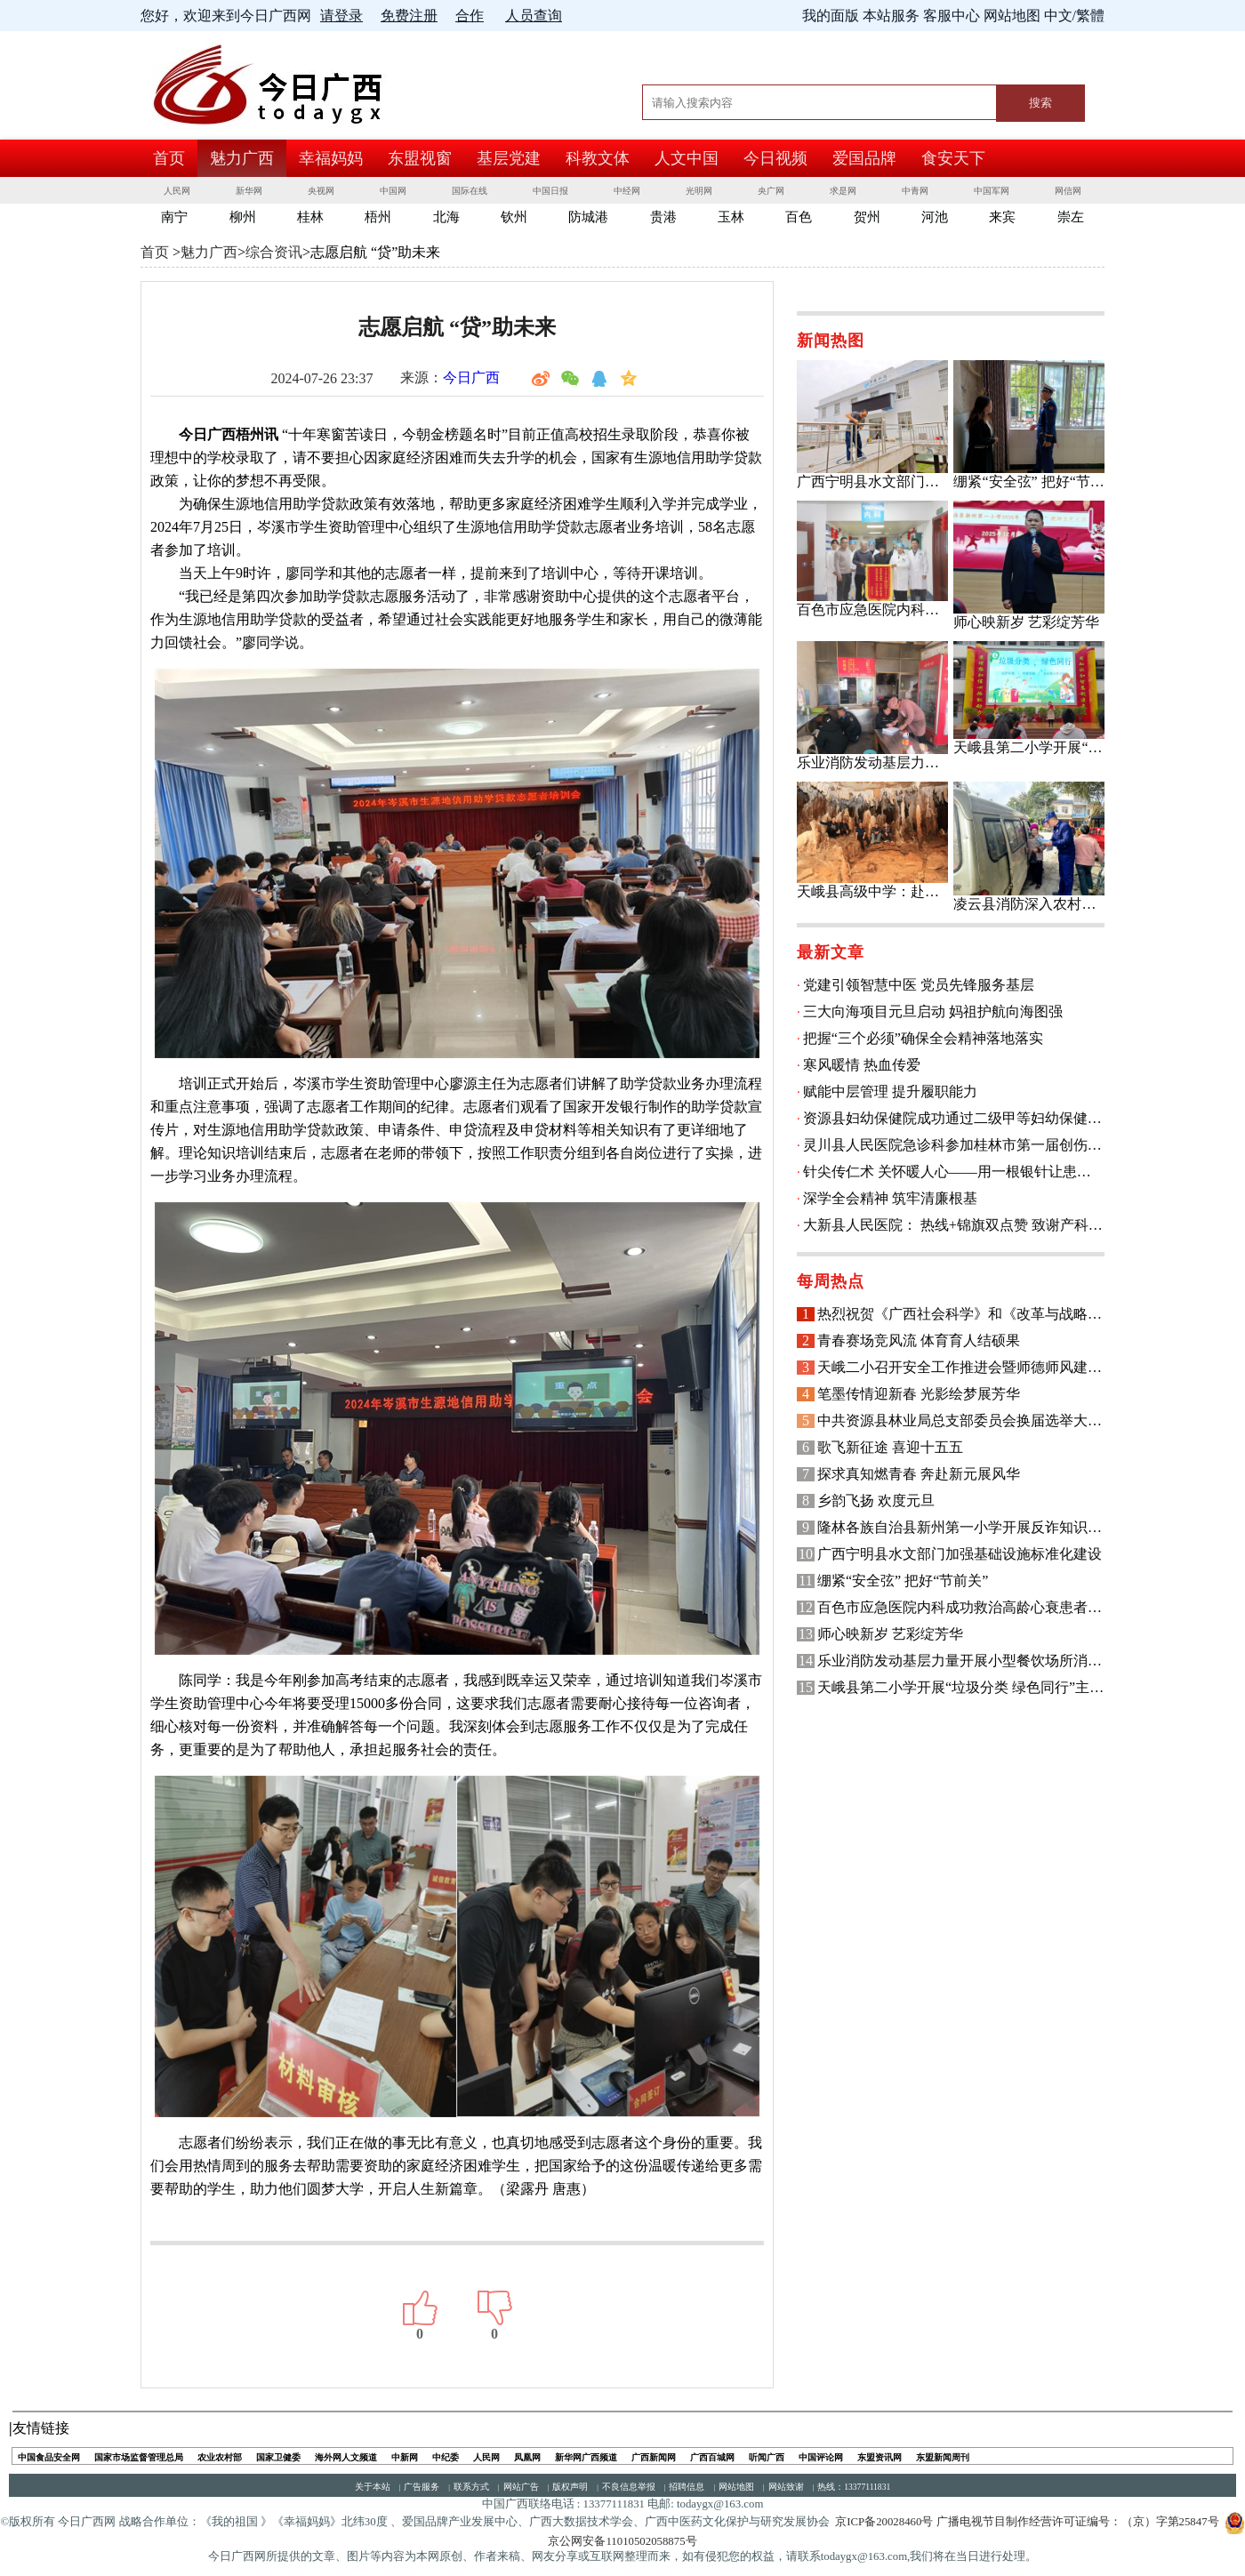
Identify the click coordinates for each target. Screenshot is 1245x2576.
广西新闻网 (653, 2457)
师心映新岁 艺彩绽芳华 (890, 1633)
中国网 (393, 191)
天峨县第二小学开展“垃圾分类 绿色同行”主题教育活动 (960, 1687)
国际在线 (469, 191)
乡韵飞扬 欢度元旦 (876, 1500)
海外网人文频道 (346, 2457)
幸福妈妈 (331, 158)
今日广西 (471, 377)
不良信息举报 (628, 2487)
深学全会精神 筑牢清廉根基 (890, 1198)
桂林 (310, 217)
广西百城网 (712, 2457)
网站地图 (736, 2487)
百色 (798, 217)
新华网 (249, 191)
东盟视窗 (420, 158)
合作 (469, 15)
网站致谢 (786, 2487)
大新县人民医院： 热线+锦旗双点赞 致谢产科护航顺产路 (953, 1224)
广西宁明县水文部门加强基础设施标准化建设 (959, 1553)
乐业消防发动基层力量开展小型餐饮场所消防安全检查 (960, 1660)
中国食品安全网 (49, 2457)
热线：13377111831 (853, 2487)
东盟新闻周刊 (942, 2457)
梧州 (378, 217)
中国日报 (550, 191)
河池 (934, 217)
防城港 (588, 217)
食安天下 (953, 158)
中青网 (915, 191)
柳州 (242, 217)
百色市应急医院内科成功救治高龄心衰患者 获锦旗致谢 (960, 1607)
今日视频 (775, 158)
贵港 (663, 217)
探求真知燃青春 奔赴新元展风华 (918, 1473)
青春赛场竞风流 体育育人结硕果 (918, 1340)
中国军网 (991, 191)
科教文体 (598, 158)
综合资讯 (273, 252)
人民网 (177, 191)
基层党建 (509, 158)
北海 (446, 217)
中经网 (627, 191)
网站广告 (521, 2487)
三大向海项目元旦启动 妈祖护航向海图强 (933, 1011)
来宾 (1002, 217)
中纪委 (445, 2457)
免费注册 (409, 15)
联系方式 (471, 2487)
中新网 (404, 2457)
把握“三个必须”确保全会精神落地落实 (923, 1038)
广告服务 (421, 2487)
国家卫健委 (278, 2457)
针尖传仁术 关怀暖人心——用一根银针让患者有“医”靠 (953, 1171)
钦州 (514, 217)
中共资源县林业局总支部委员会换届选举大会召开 (960, 1420)
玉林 (731, 217)
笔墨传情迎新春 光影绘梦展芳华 (918, 1393)
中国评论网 (821, 2457)
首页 (169, 158)
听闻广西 (766, 2457)
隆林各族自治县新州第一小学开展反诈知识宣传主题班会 (960, 1527)
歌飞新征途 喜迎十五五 (890, 1447)
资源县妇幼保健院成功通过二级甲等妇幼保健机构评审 (953, 1118)
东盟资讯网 (879, 2457)
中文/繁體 (1074, 15)
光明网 (699, 191)
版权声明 (570, 2487)
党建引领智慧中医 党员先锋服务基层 (918, 984)
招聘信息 (686, 2487)
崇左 (1070, 217)
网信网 (1068, 191)
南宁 (174, 217)
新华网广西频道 (586, 2457)
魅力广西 (242, 158)
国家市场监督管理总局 (138, 2457)
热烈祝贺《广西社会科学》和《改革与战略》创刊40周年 (960, 1313)
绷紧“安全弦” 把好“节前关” (902, 1580)
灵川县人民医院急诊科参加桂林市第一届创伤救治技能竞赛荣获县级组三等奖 (953, 1144)
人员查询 (533, 15)
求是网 (843, 191)
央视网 (321, 191)
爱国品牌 (864, 158)
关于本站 (372, 2487)
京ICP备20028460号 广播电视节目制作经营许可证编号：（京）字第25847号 (1026, 2522)
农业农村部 (219, 2457)
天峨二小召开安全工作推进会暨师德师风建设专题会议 (960, 1367)
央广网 (771, 191)
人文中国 (687, 158)
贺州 (867, 217)
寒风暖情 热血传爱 (861, 1064)
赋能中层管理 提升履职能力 (890, 1091)
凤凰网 (527, 2457)
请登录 (341, 15)
